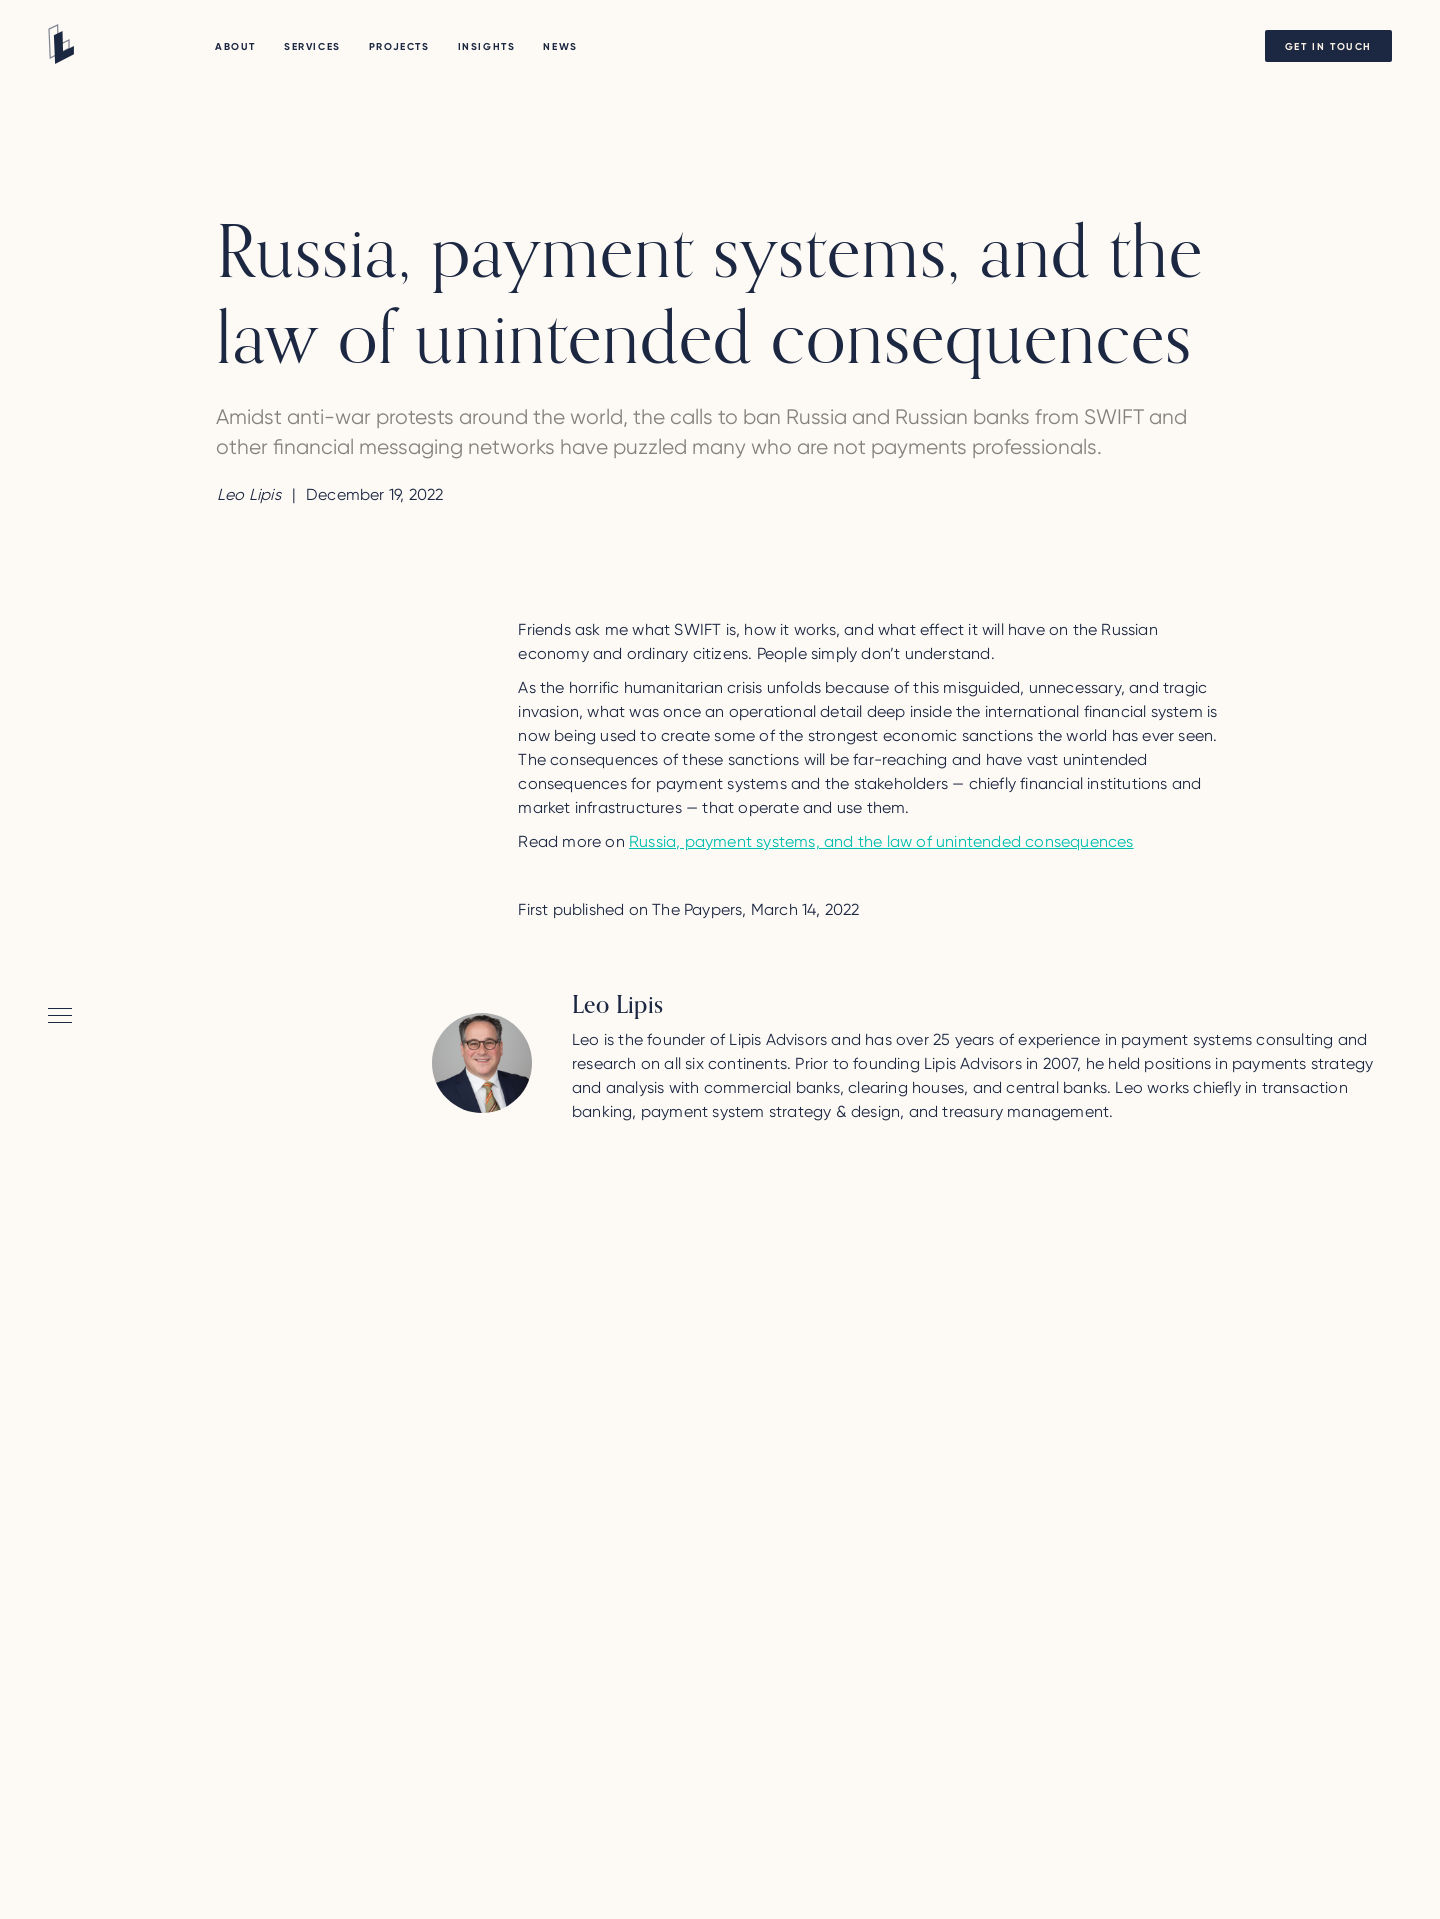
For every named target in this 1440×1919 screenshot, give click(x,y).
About (235, 47)
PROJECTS (399, 47)
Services (312, 47)
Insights (487, 47)
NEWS (560, 47)
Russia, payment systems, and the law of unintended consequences (881, 841)
